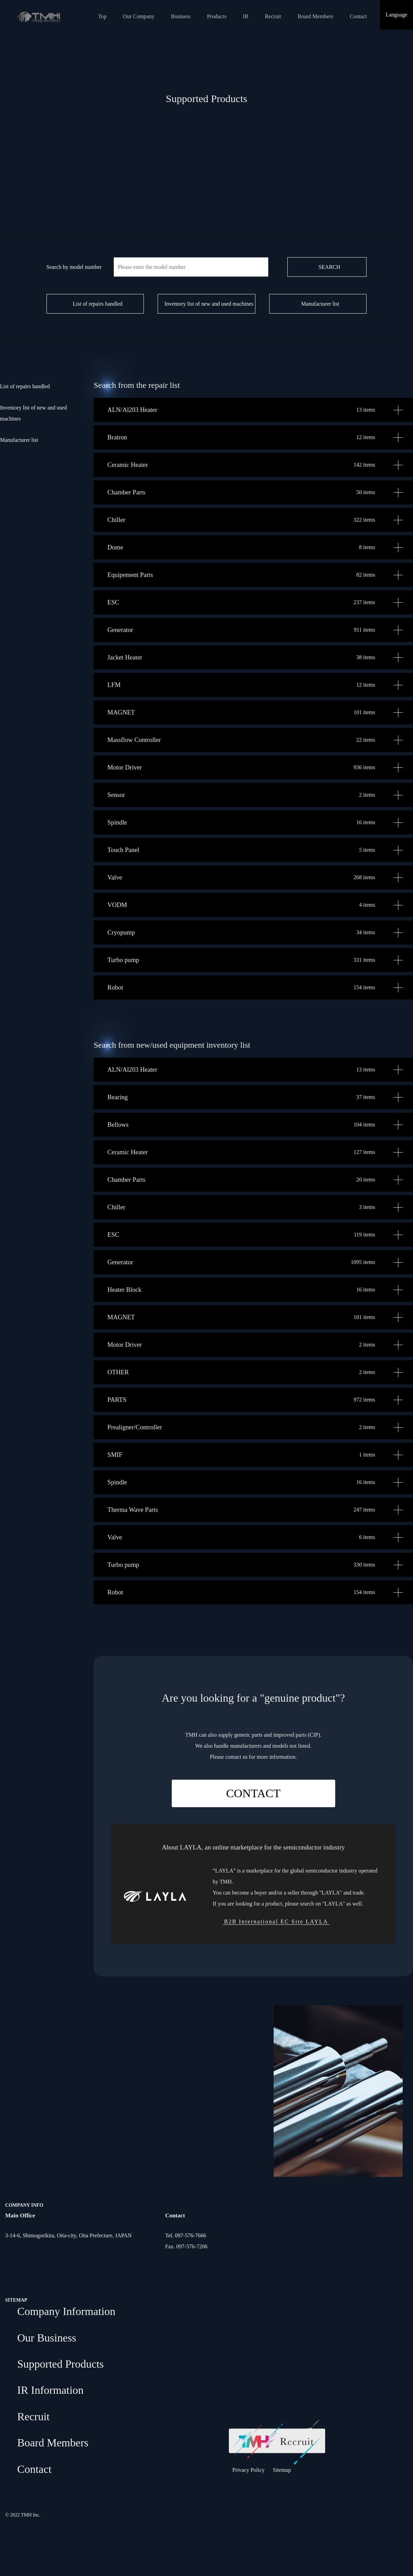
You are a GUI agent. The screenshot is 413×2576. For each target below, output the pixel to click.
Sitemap (282, 2470)
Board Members (315, 16)
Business (181, 16)
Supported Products (60, 2364)
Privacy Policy (248, 2470)
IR (245, 16)
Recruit (273, 16)
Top (102, 16)
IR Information (50, 2390)
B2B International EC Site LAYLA (276, 1921)
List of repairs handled (97, 304)
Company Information (66, 2311)
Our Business (46, 2338)
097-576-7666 (190, 2235)
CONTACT (253, 1793)
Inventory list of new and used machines (209, 304)
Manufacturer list (320, 304)
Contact (358, 16)
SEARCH (329, 267)
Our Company (139, 16)
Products (216, 16)
